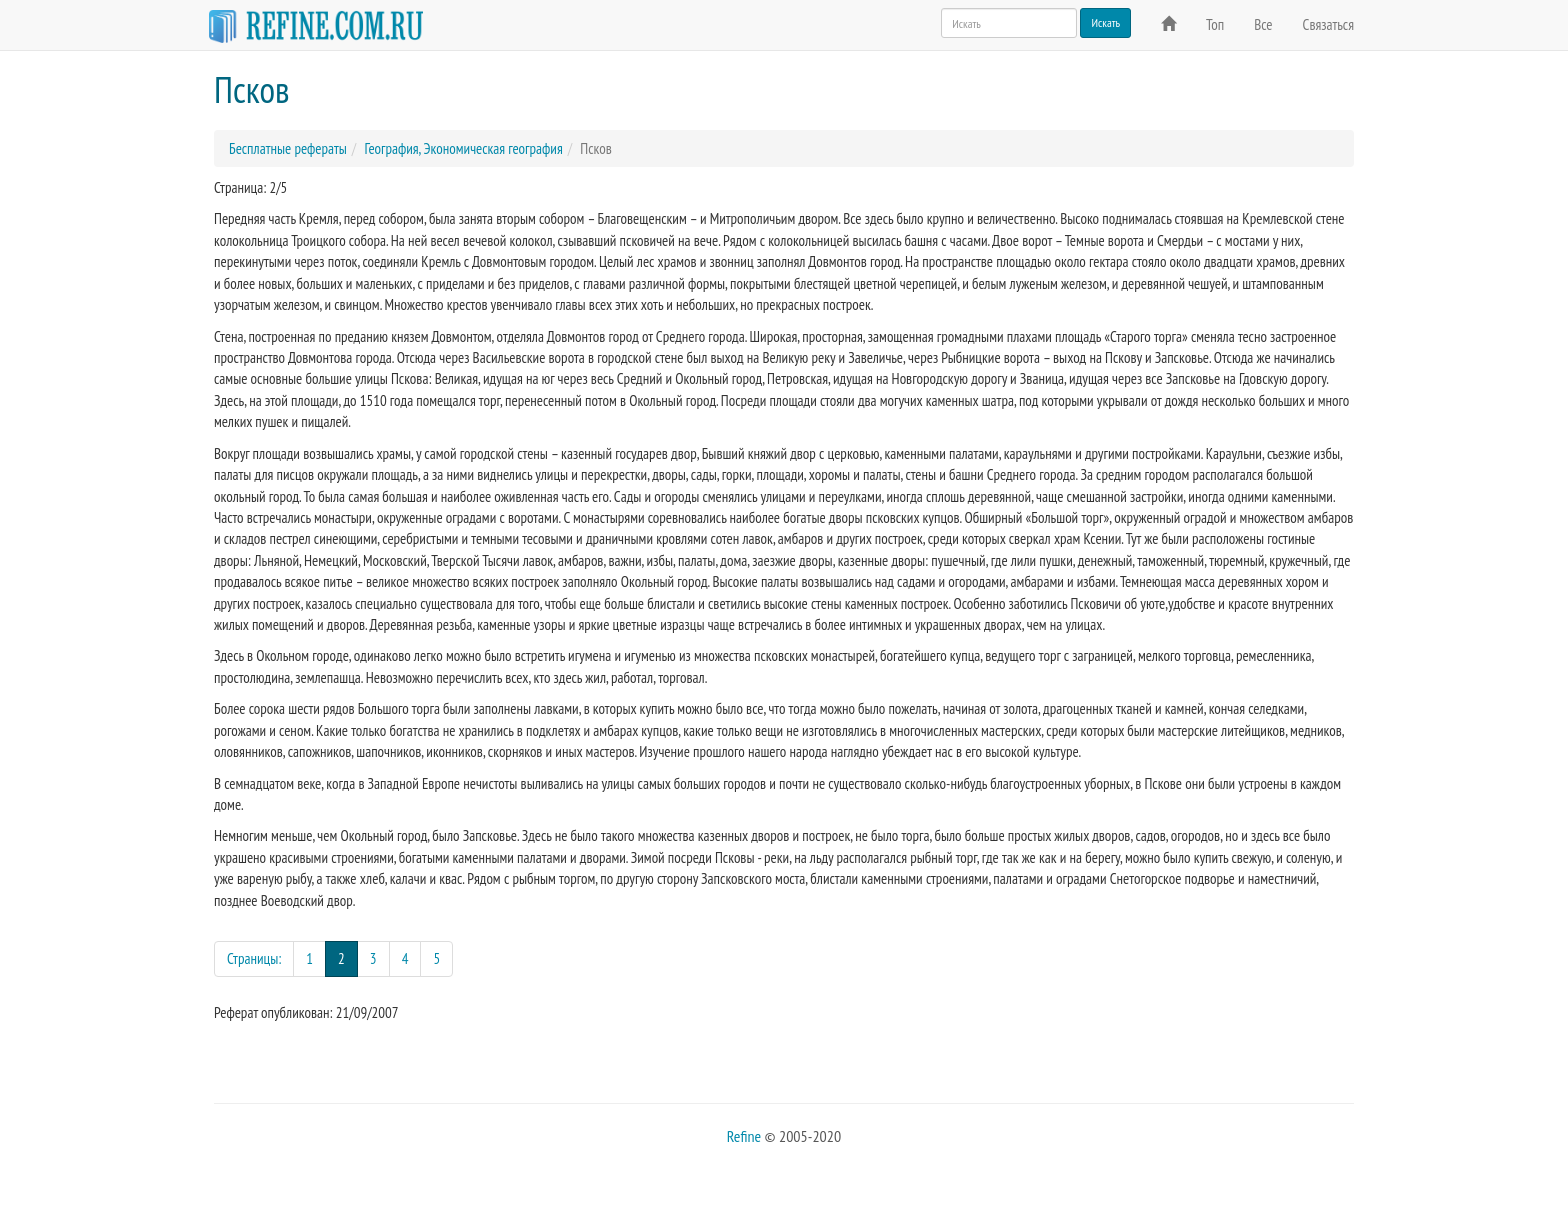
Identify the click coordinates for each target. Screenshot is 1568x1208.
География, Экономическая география (463, 148)
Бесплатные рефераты (288, 148)
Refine (744, 1136)
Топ (1215, 24)
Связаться (1328, 24)
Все (1263, 24)
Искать (1105, 22)
